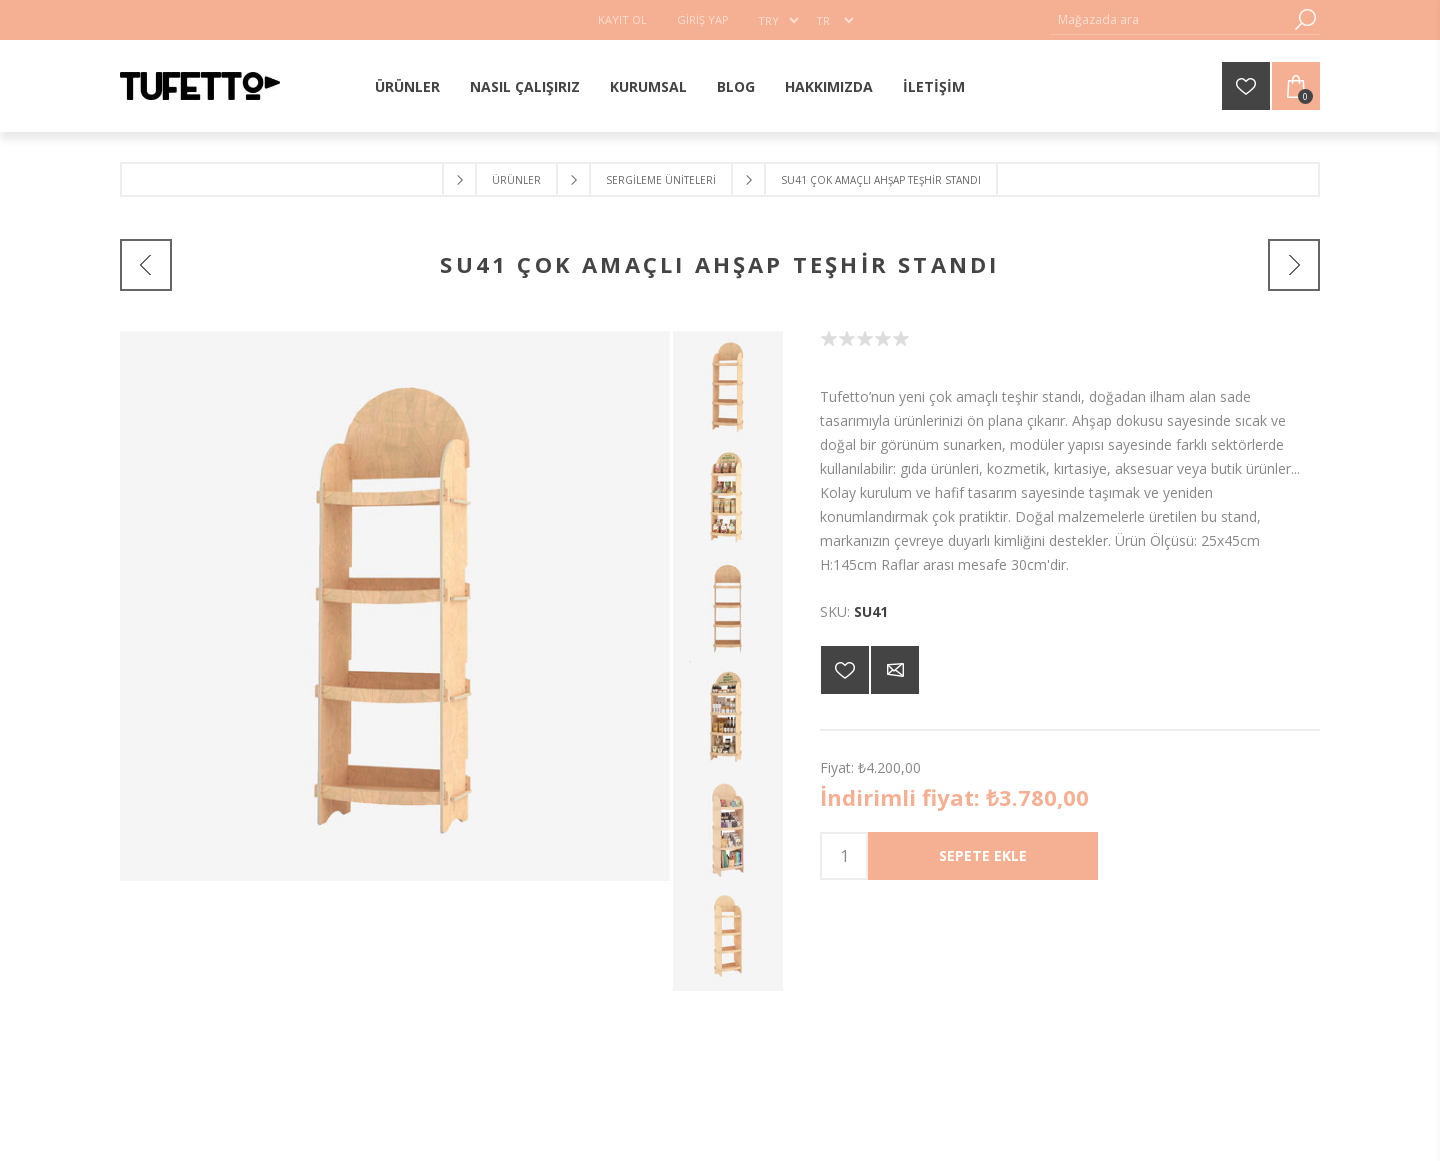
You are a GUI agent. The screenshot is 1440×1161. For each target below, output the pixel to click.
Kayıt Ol (622, 19)
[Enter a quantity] (844, 856)
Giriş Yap (703, 19)
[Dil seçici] (834, 20)
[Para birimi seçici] (778, 20)
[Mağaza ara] (1170, 19)
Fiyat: (837, 767)
